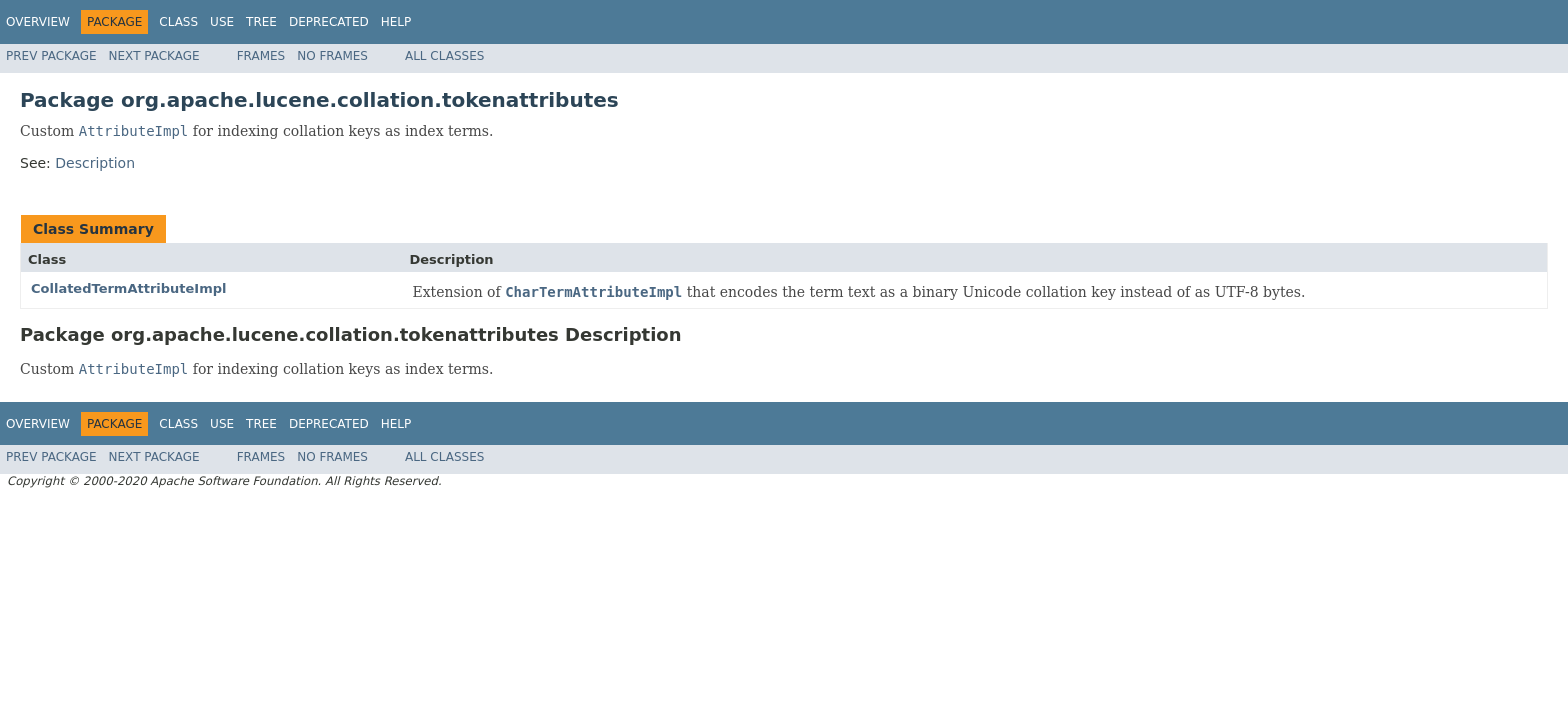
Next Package (154, 56)
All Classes (444, 56)
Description (95, 163)
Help (396, 22)
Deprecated (329, 22)
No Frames (332, 56)
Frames (261, 56)
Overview (38, 22)
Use (222, 22)
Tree (261, 22)
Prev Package (51, 56)
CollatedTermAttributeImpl (129, 288)
